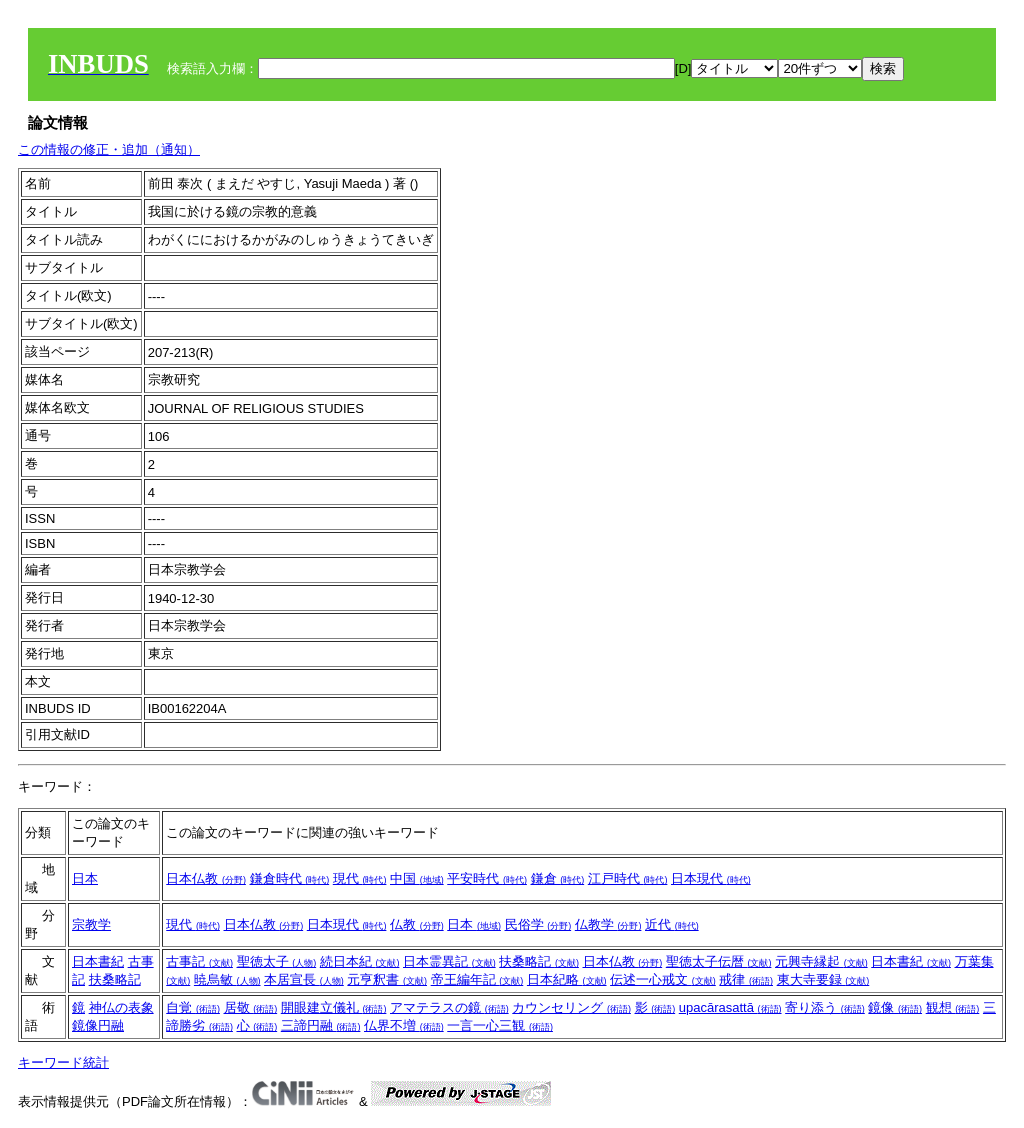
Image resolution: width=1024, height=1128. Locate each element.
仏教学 (608, 924)
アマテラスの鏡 (449, 1007)
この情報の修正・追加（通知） (109, 149)
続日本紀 (360, 961)
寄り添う (825, 1007)
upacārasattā (730, 1007)
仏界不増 (404, 1025)
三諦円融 (321, 1025)
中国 (417, 878)
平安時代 (487, 878)
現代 (360, 878)
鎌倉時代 (290, 878)
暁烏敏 (227, 979)
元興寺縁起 (821, 961)
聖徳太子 (277, 961)
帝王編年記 (477, 979)
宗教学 (91, 924)
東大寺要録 (823, 979)
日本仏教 (206, 878)
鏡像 (895, 1007)
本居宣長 (304, 979)
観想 (953, 1007)
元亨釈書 (387, 979)
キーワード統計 (63, 1062)
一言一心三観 (500, 1025)
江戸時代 (628, 878)
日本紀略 (567, 979)
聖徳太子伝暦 (719, 961)
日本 (85, 878)
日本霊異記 (449, 961)
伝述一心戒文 (663, 979)
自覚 (193, 1007)
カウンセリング (571, 1007)
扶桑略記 (115, 979)
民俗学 (538, 924)
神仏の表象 (121, 1007)
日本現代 (711, 878)
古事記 (199, 961)
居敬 (251, 1007)
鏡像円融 (98, 1025)
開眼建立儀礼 (334, 1007)
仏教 (417, 924)
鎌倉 (558, 878)
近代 (672, 924)
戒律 (746, 979)
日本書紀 (98, 961)
